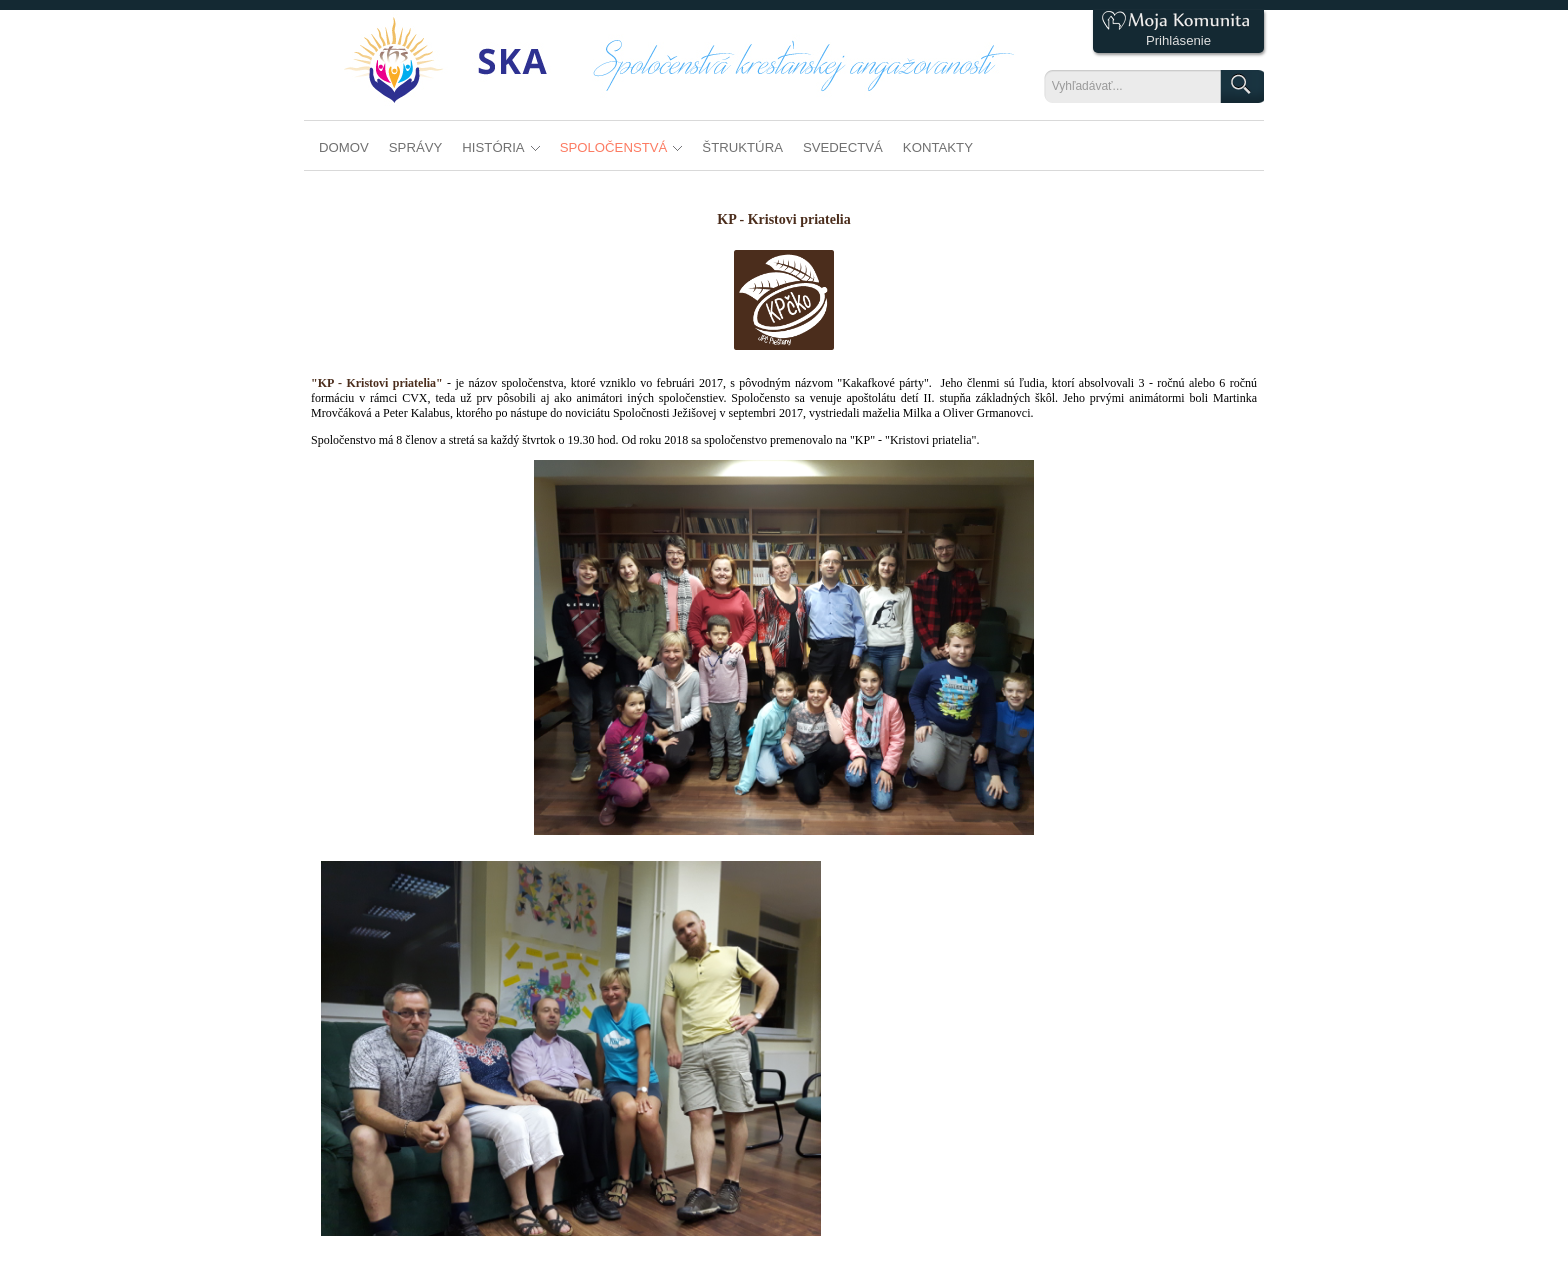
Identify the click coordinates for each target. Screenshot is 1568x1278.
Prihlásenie (1178, 40)
